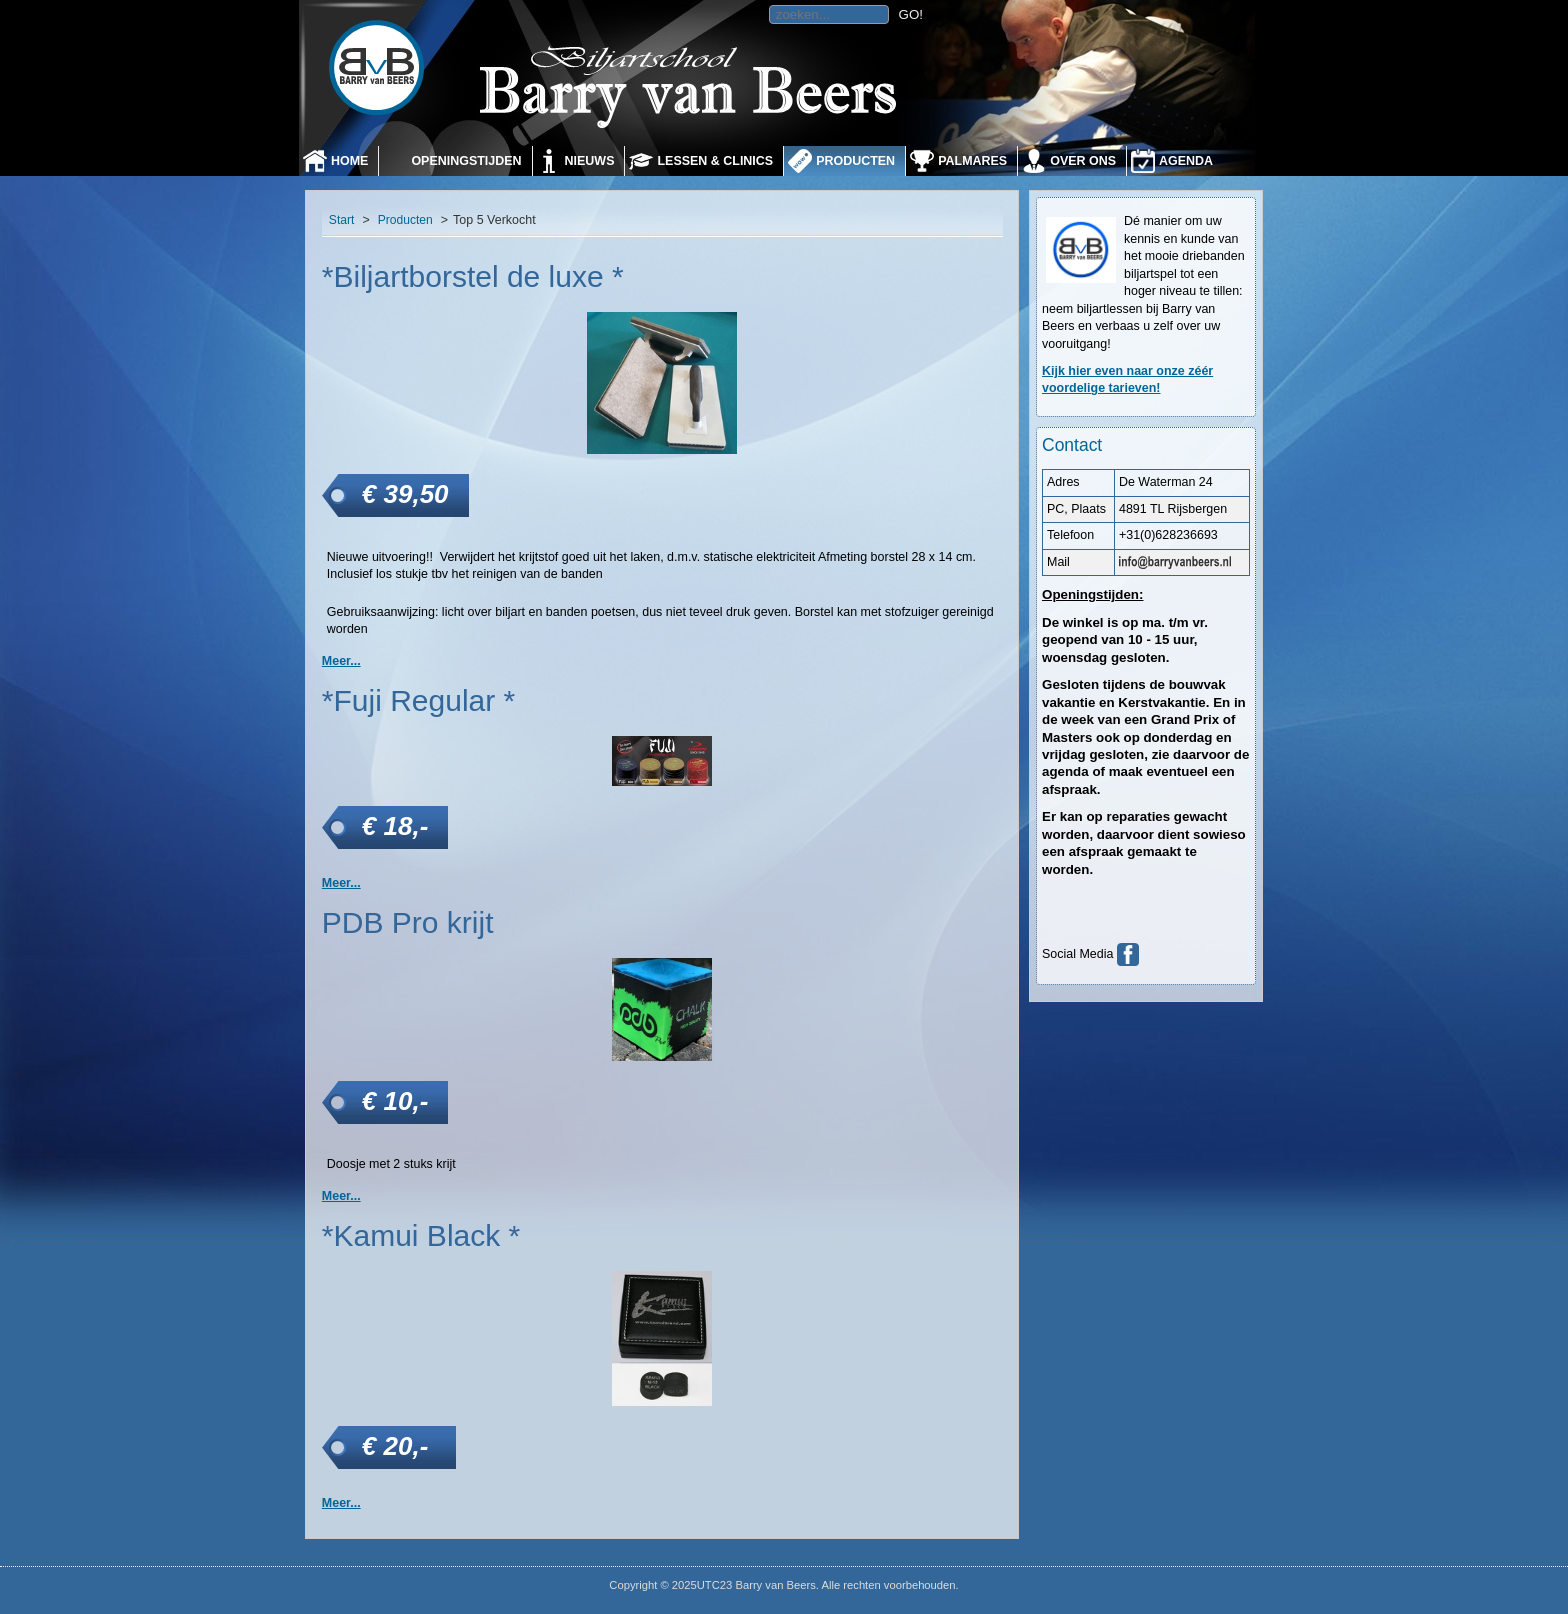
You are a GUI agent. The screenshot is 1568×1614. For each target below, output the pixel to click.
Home (349, 161)
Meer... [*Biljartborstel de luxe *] (341, 661)
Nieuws (590, 161)
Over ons (1083, 161)
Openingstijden (466, 161)
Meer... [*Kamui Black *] (341, 1503)
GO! (911, 14)
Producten (855, 161)
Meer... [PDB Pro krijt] (341, 1196)
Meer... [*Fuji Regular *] (341, 883)
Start (342, 220)
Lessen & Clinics (715, 161)
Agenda (1186, 161)
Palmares (972, 161)
